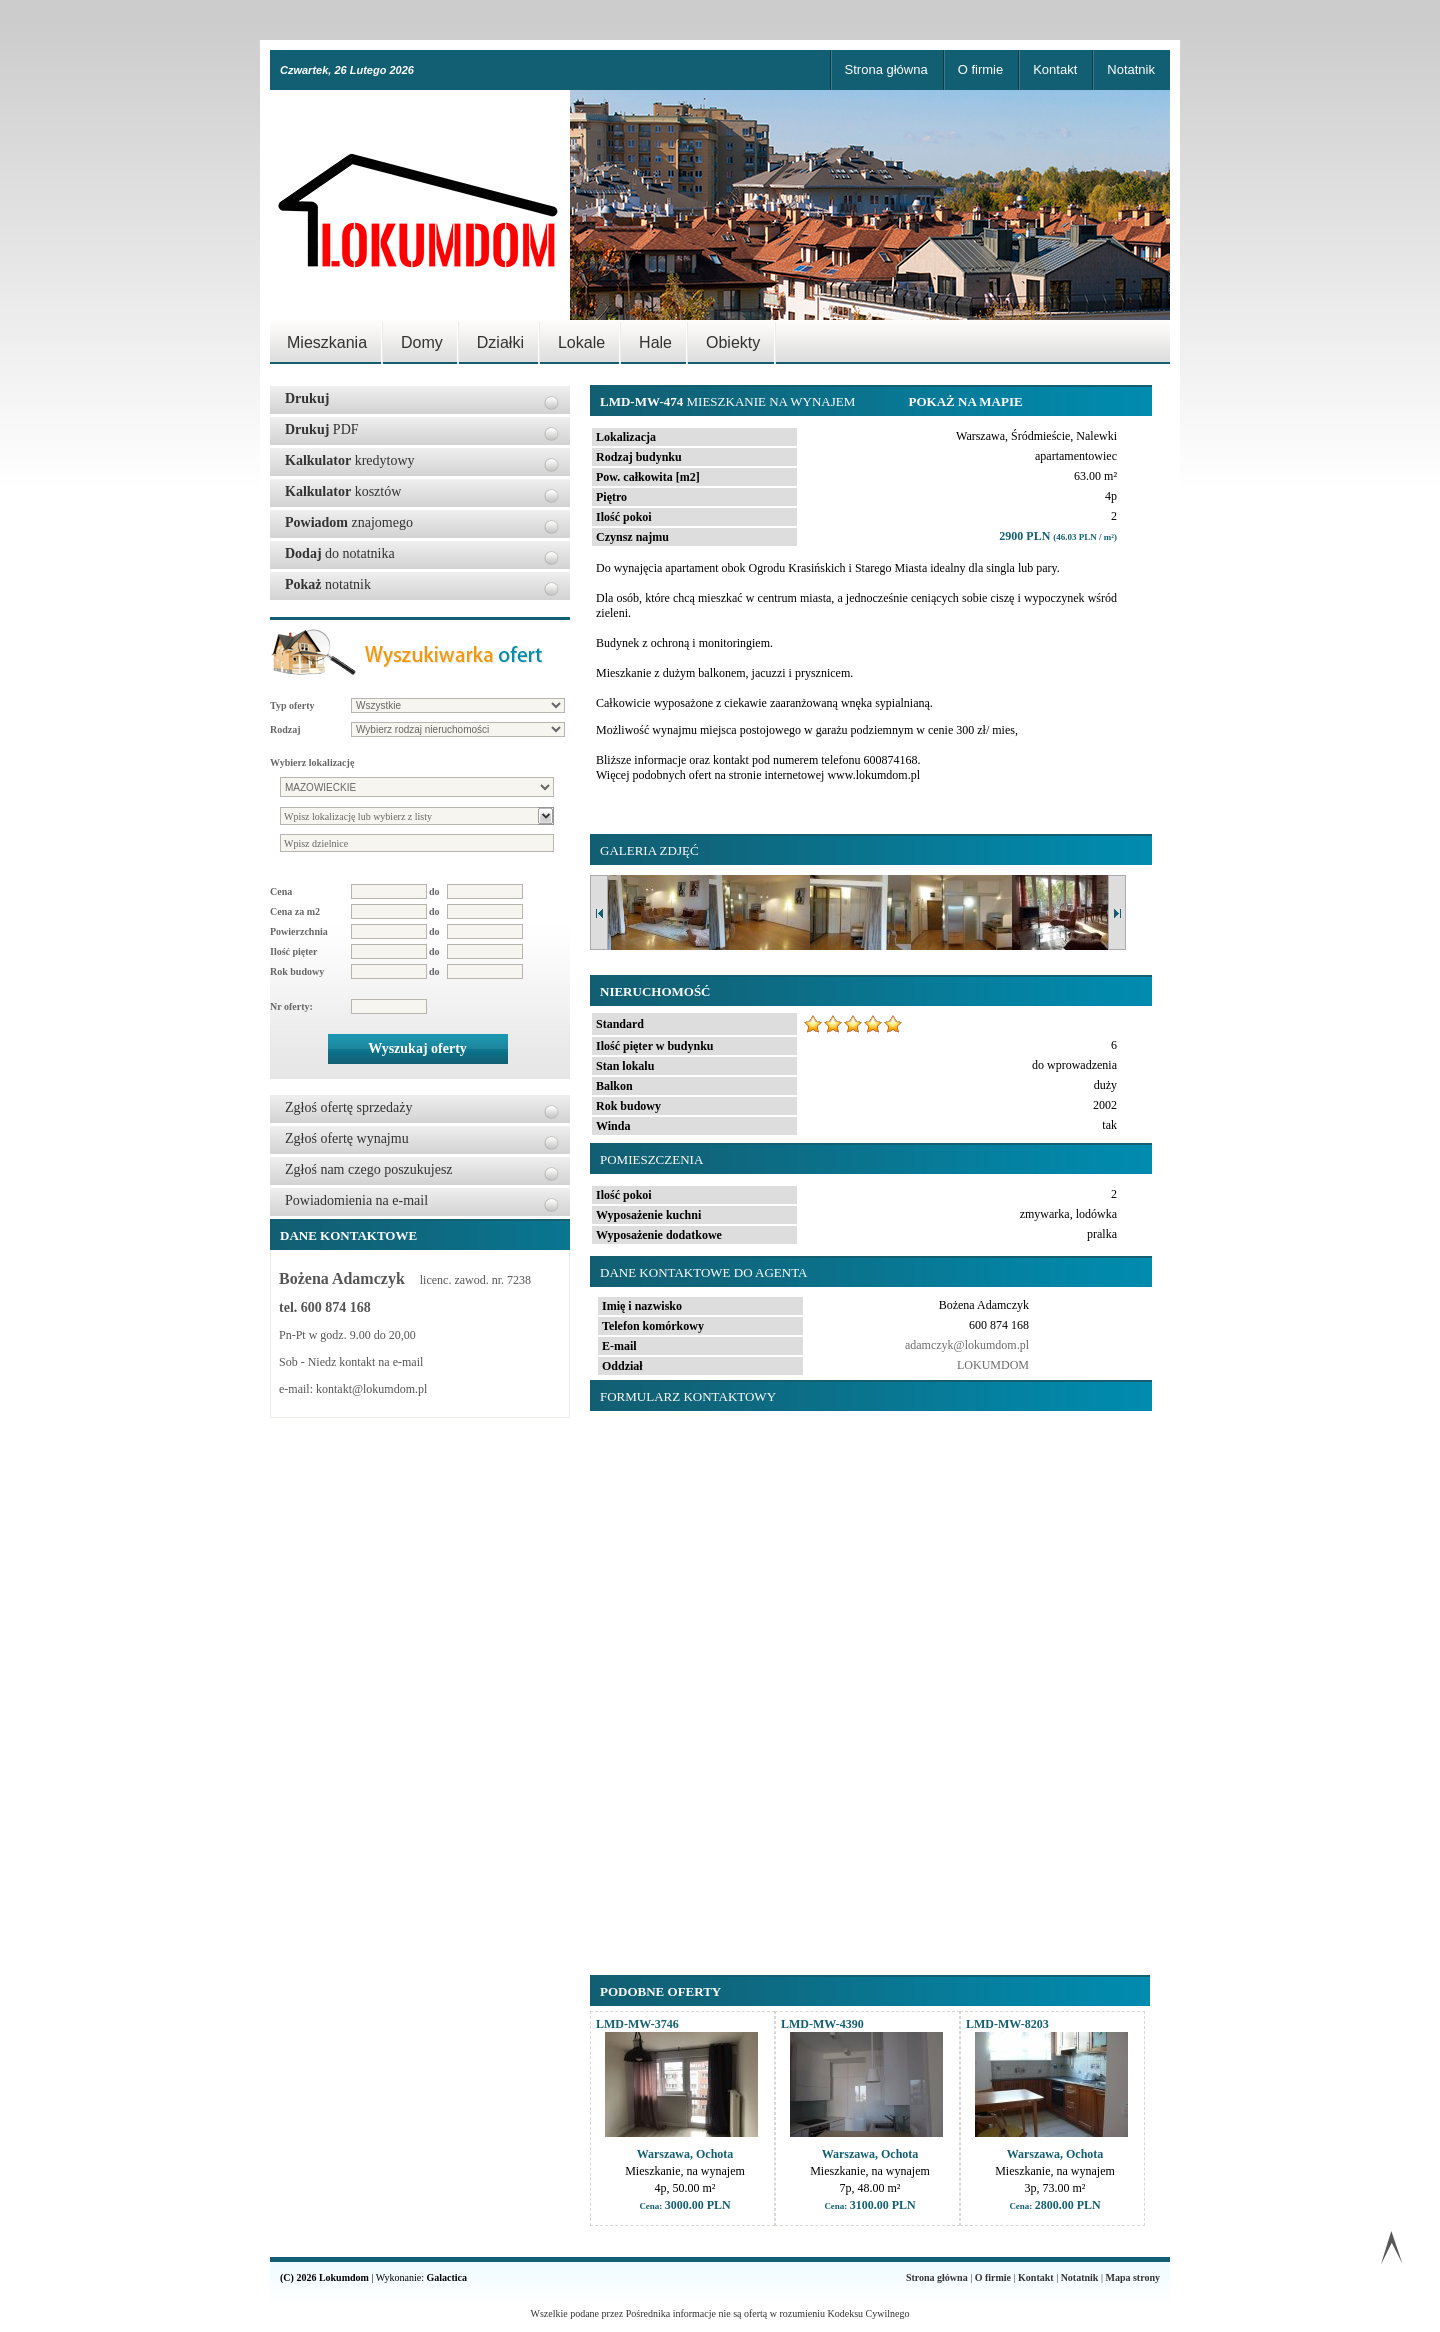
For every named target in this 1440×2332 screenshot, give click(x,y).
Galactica (447, 2277)
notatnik (328, 584)
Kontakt (1055, 69)
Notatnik (1131, 69)
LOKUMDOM (993, 1365)
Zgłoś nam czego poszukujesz (369, 1169)
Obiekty (733, 342)
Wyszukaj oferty (417, 1048)
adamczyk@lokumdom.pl (967, 1345)
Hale (655, 342)
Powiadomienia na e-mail (356, 1200)
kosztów (343, 491)
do (434, 891)
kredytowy (350, 460)
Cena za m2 (295, 911)
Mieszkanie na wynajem (729, 401)
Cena (281, 891)
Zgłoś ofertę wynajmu (347, 1138)
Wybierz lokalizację (312, 762)
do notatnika (340, 553)
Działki (500, 342)
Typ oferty (292, 705)
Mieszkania (327, 342)
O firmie (981, 69)
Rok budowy (297, 971)
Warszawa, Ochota (685, 2154)
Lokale (581, 342)
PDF (322, 429)
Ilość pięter (294, 951)
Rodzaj (285, 729)
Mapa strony (1132, 2277)
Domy (422, 342)
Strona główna (886, 69)
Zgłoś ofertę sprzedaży (349, 1107)
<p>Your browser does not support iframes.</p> (867, 1683)
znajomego (349, 522)
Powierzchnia (299, 931)
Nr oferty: (291, 1006)
